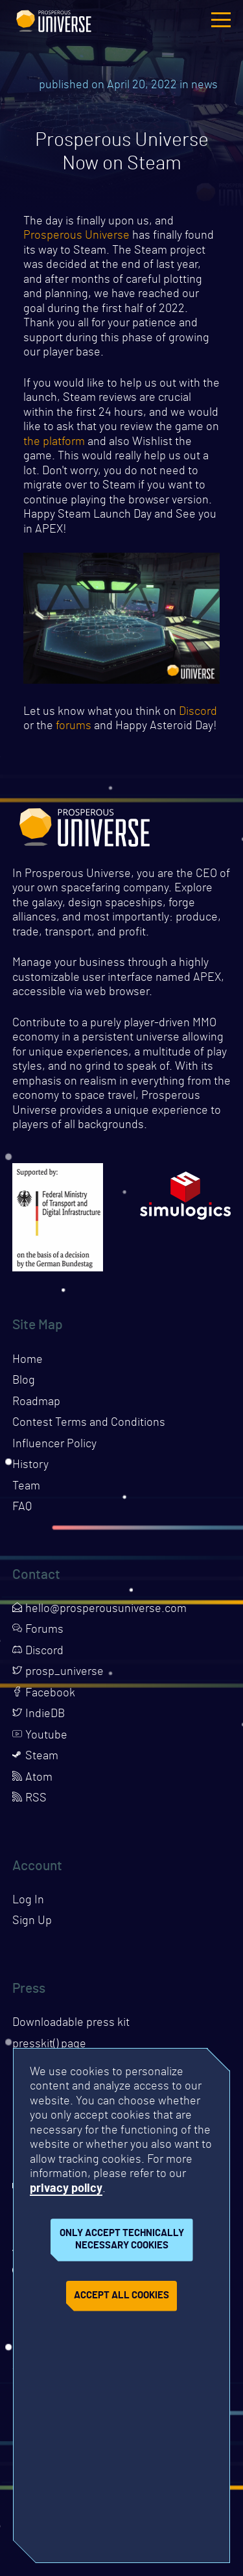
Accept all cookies (121, 2295)
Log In (28, 1900)
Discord (198, 711)
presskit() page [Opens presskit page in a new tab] (49, 2044)
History (30, 1465)
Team (26, 1486)
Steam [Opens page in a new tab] (35, 1756)
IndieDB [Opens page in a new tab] (38, 1714)
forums (73, 726)
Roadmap (36, 1402)
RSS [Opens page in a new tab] (29, 1798)
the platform (54, 442)
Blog (23, 1380)
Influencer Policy (54, 1444)
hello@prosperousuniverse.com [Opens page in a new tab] (99, 1609)
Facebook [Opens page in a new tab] (43, 1693)
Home (27, 1360)
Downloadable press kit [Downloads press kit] (71, 2022)
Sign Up (32, 1921)
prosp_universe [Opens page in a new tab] (58, 1672)
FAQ (22, 1507)
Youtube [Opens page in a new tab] (39, 1735)
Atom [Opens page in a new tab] (32, 1777)
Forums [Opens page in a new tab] (38, 1629)
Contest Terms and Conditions (88, 1422)
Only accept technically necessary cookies (122, 2239)
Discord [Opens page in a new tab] (38, 1651)
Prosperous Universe (53, 19)
